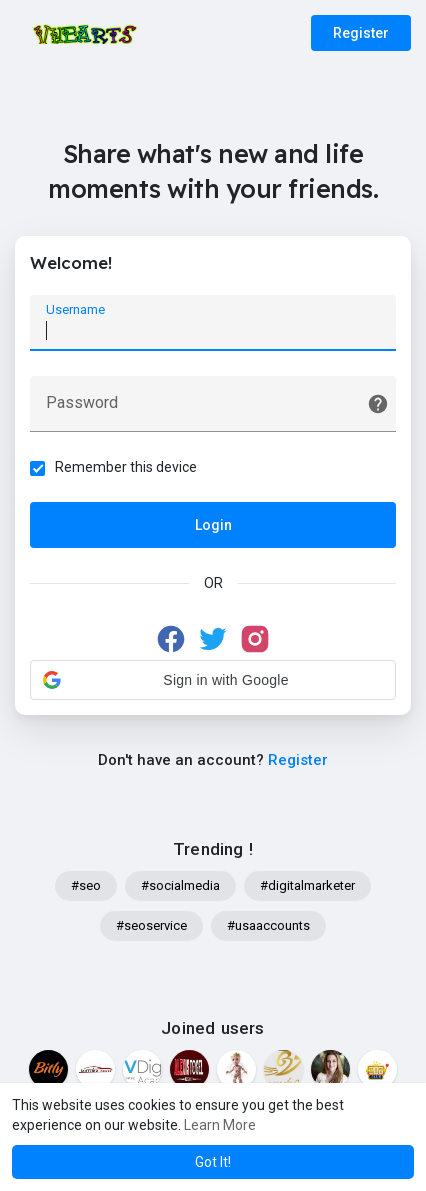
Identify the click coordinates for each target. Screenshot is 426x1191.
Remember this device (126, 467)
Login (213, 525)
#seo (86, 885)
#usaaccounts (268, 925)
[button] (213, 680)
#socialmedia (180, 885)
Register (361, 33)
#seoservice (151, 925)
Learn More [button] (220, 1125)
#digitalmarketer (307, 885)
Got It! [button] (213, 1162)
